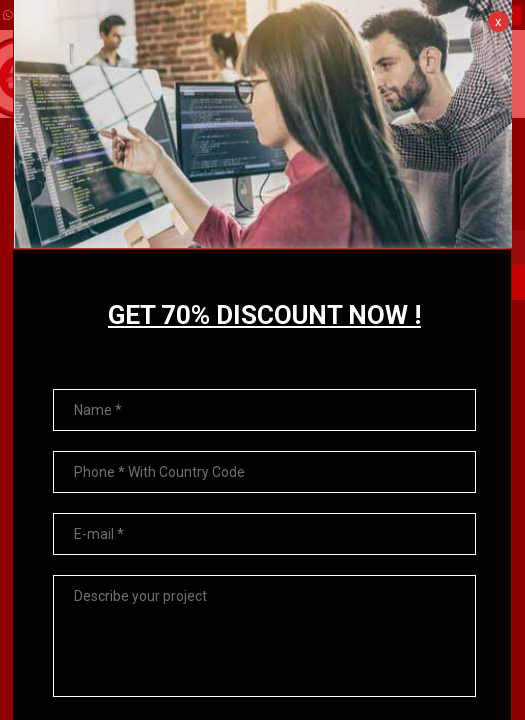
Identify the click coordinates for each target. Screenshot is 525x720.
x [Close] (498, 21)
